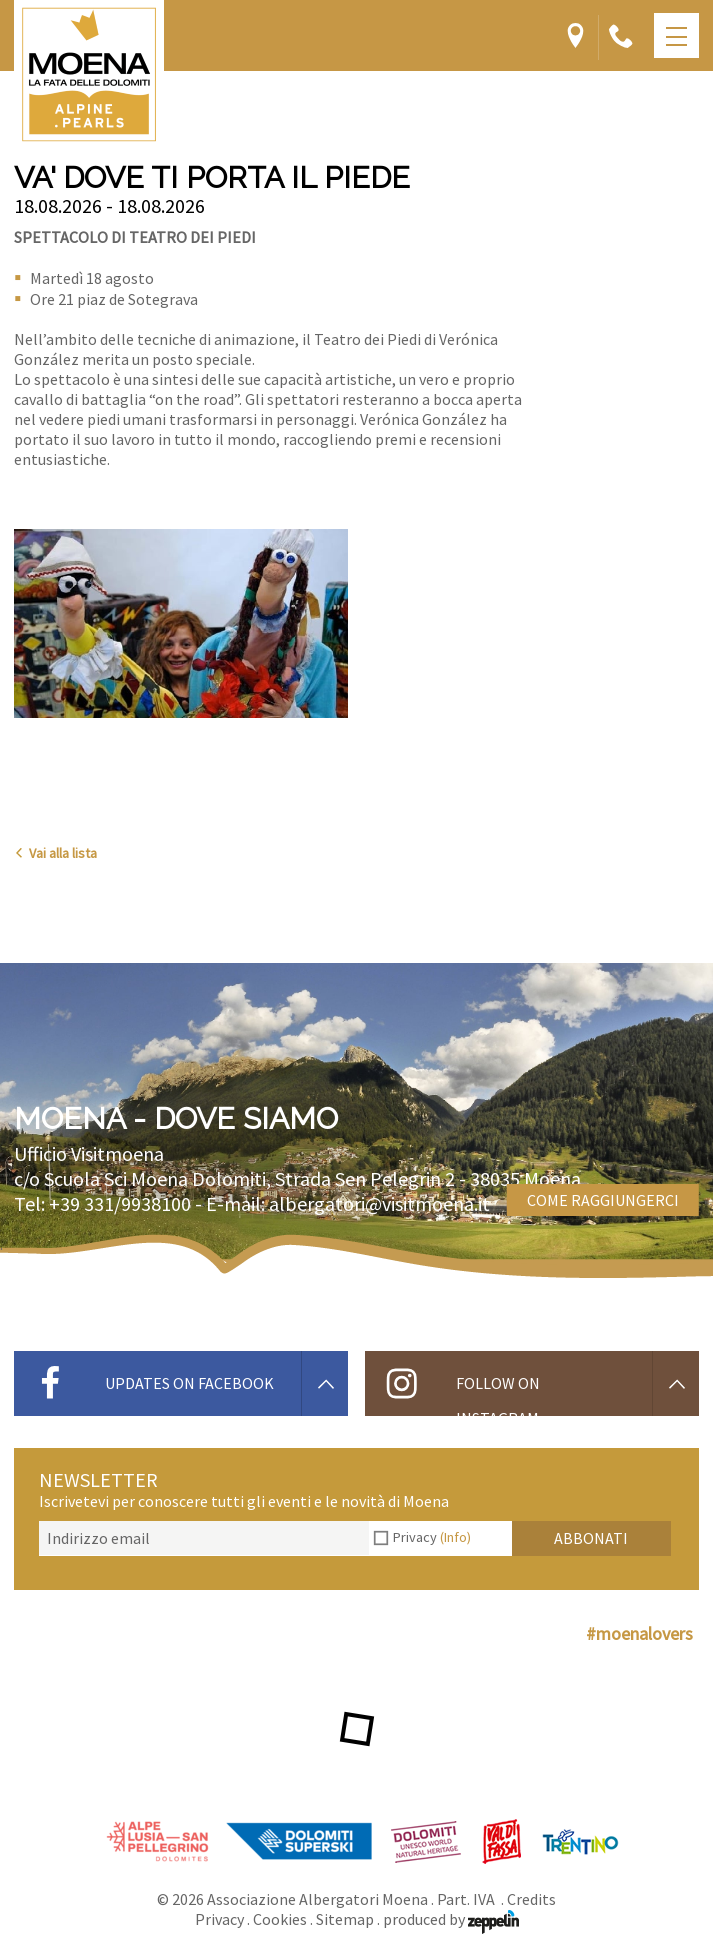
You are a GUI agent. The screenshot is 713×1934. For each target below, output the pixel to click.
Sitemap (345, 1919)
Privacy (432, 1537)
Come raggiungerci (603, 1200)
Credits (531, 1899)
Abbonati (591, 1538)
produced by (451, 1919)
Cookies (280, 1919)
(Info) (455, 1537)
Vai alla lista (55, 853)
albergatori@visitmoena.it (379, 1203)
